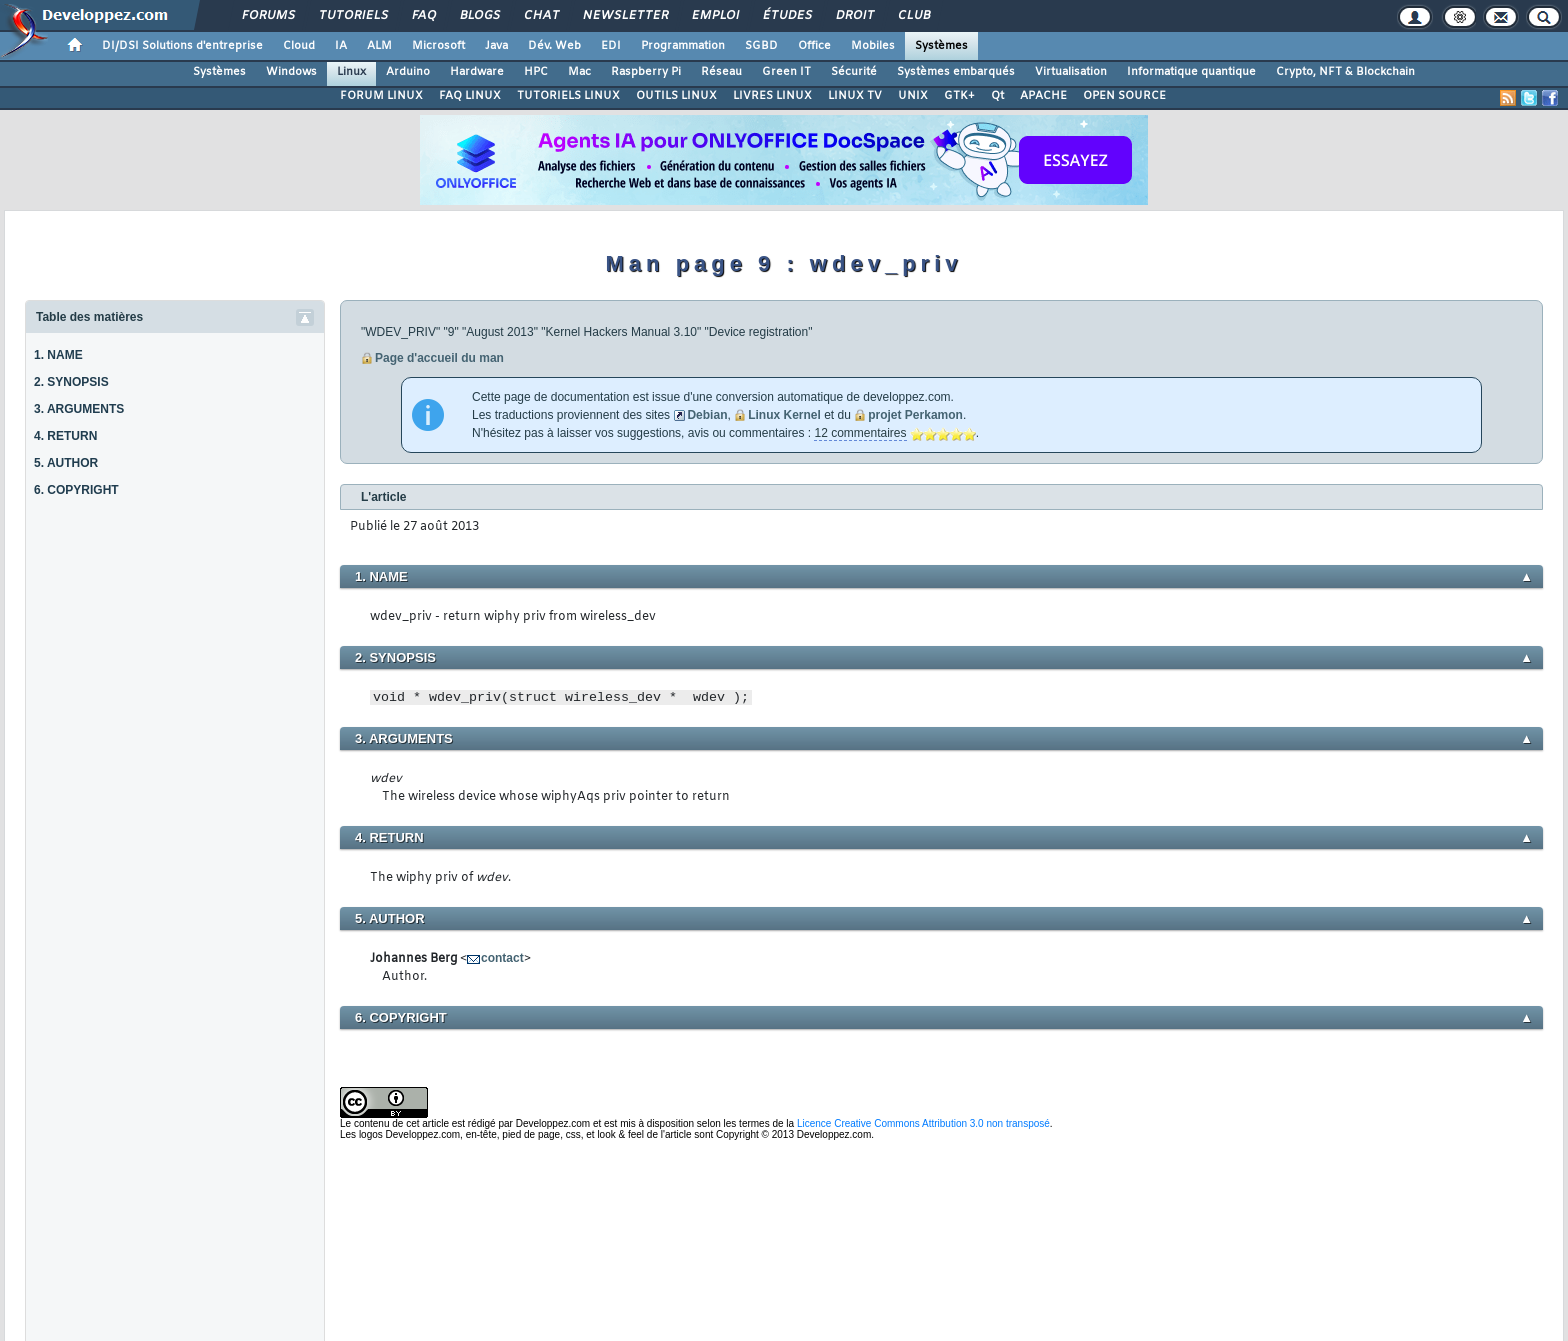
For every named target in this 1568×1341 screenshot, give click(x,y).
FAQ (423, 16)
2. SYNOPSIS (71, 382)
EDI (611, 46)
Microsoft (438, 46)
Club (913, 16)
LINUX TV (855, 96)
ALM (379, 46)
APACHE (1043, 96)
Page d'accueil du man (439, 358)
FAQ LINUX (470, 96)
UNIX (913, 96)
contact (502, 958)
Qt (997, 96)
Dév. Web (554, 46)
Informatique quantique (1191, 72)
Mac (579, 72)
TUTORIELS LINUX (568, 96)
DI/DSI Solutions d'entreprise (182, 46)
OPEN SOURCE (1124, 96)
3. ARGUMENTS (79, 409)
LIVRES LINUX (772, 96)
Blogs (479, 16)
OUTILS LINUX (676, 96)
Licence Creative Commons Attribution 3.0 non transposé (923, 1123)
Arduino (408, 72)
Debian (707, 415)
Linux (351, 72)
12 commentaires (860, 433)
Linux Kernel (784, 415)
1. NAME (58, 355)
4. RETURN (65, 436)
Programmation (683, 46)
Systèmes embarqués (956, 72)
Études (786, 16)
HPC (536, 72)
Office (814, 46)
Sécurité (854, 72)
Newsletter (624, 16)
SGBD (761, 46)
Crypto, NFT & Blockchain (1345, 72)
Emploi (714, 16)
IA (341, 46)
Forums (267, 16)
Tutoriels (352, 16)
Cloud (299, 46)
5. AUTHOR (66, 463)
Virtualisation (1071, 72)
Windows (291, 72)
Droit (854, 16)
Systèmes (941, 46)
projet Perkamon (915, 415)
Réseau (721, 72)
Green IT (786, 72)
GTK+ (959, 96)
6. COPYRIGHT (76, 490)
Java (496, 46)
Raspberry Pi (646, 72)
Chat (540, 16)
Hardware (477, 72)
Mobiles (873, 46)
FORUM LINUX (381, 96)
